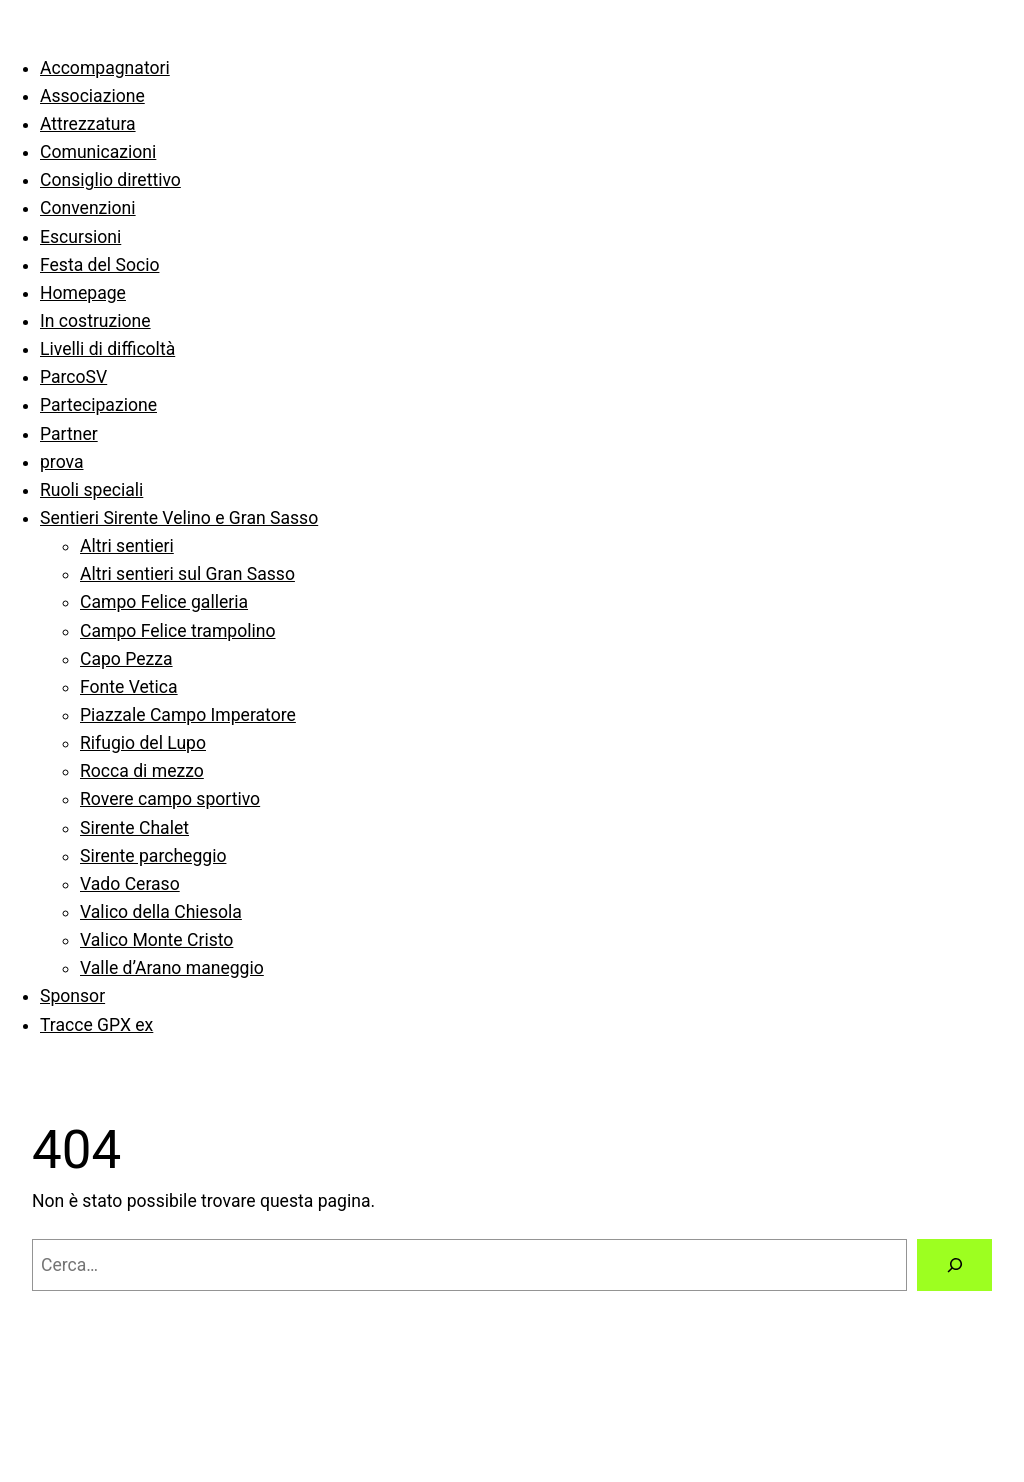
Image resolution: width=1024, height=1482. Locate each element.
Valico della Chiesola (161, 912)
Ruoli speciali (91, 490)
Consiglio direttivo (110, 180)
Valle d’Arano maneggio (172, 968)
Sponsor (72, 996)
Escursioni (80, 237)
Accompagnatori (105, 68)
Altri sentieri (127, 546)
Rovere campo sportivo (170, 799)
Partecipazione (98, 405)
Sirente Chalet (134, 828)
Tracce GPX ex (96, 1025)
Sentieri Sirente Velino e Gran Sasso (179, 518)
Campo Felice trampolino (177, 631)
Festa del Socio (99, 265)
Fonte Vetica (129, 687)
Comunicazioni (98, 152)
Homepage (83, 293)
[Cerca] (954, 1264)
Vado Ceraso (130, 884)
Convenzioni (88, 208)
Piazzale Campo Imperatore (188, 715)
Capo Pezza (126, 659)
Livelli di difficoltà (107, 349)
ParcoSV (73, 377)
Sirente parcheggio (153, 856)
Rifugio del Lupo (143, 743)
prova (62, 462)
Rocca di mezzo (142, 771)
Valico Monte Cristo (156, 940)
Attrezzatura (88, 124)
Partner (69, 434)
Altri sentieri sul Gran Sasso (187, 574)
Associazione (92, 96)
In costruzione (95, 321)
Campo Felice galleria (164, 602)
